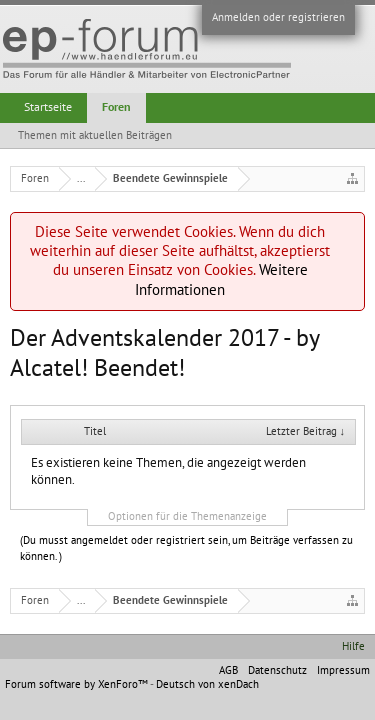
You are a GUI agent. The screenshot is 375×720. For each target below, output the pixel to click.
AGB (228, 670)
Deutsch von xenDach (207, 684)
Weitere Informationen (221, 279)
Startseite (48, 107)
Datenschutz (277, 670)
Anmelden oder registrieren (278, 17)
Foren (116, 107)
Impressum (343, 670)
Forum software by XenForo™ (77, 684)
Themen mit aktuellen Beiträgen (95, 135)
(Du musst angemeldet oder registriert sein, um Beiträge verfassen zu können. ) (186, 548)
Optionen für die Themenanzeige (187, 516)
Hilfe (353, 646)
